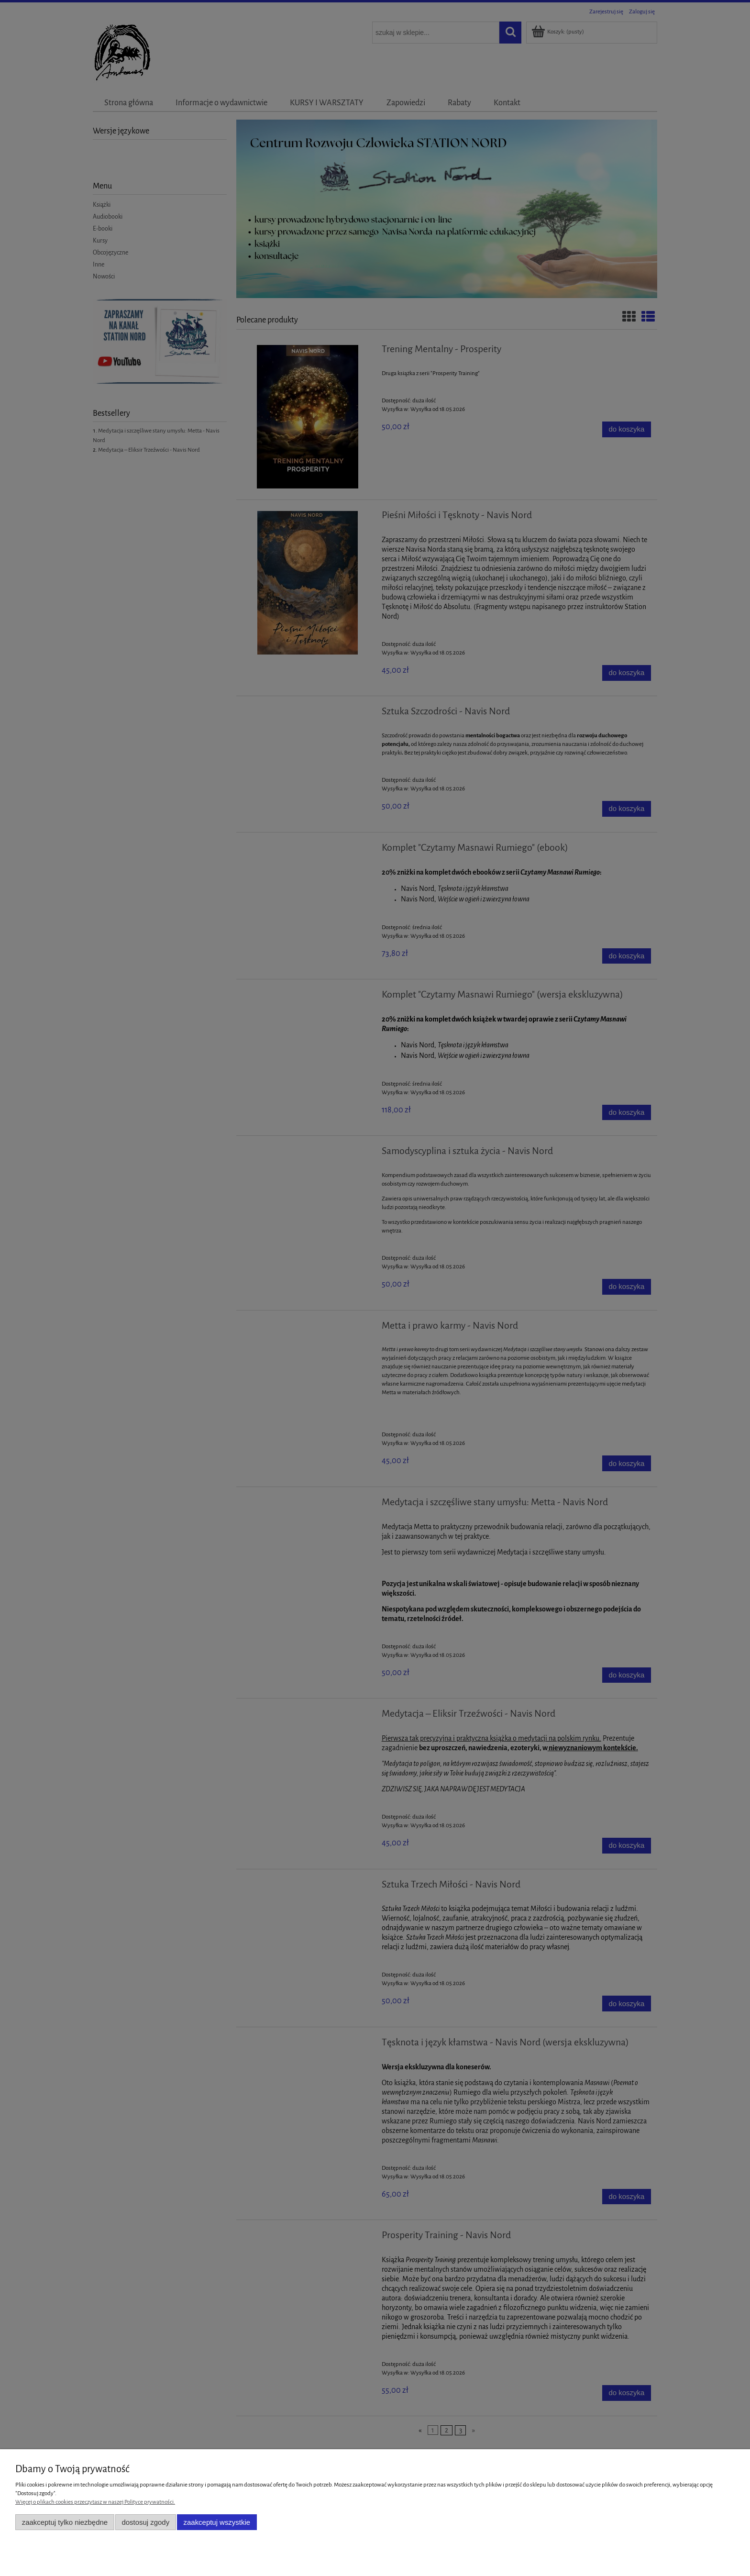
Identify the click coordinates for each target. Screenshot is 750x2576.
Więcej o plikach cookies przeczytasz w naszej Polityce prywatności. (95, 2502)
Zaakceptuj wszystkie (217, 2522)
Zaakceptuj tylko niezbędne (65, 2522)
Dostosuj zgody (145, 2522)
